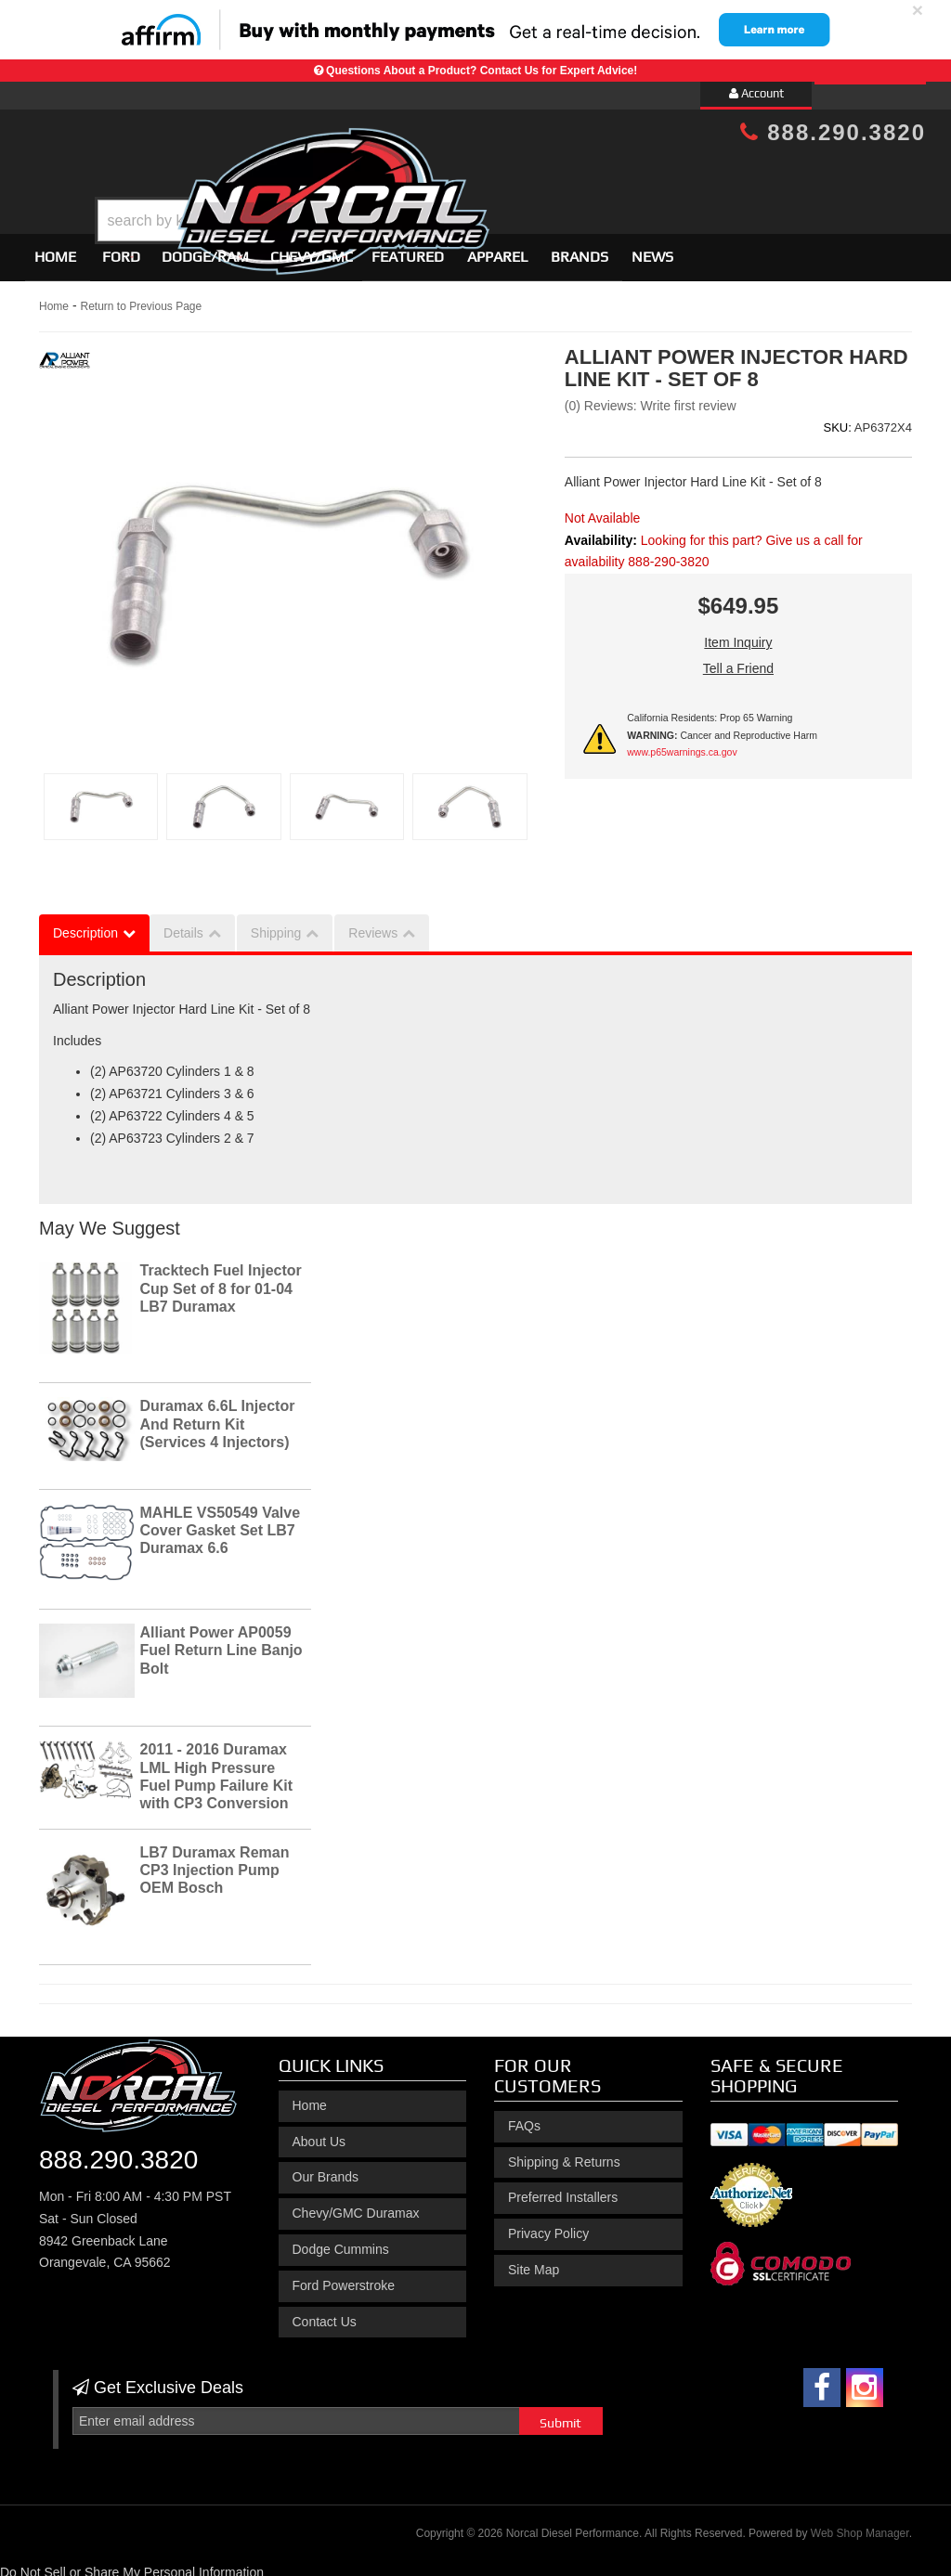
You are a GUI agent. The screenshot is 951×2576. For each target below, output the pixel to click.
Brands (579, 248)
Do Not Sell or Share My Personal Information (132, 2564)
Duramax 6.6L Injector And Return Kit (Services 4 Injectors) (217, 1416)
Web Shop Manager (860, 2524)
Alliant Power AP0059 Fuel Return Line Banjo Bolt (221, 1641)
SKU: (837, 419)
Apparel (497, 248)
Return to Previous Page (141, 297)
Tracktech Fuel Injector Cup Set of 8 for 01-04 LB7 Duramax (221, 1280)
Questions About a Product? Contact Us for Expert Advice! (481, 70)
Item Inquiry (738, 634)
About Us (319, 2133)
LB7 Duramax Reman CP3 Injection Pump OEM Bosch (215, 1861)
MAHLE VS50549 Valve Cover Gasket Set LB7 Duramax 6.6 (220, 1521)
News (652, 248)
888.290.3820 (833, 132)
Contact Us (325, 2313)
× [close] (917, 9)
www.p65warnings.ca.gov (681, 743)
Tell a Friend (738, 660)
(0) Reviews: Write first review (650, 397)
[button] (491, 174)
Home (55, 248)
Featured (407, 248)
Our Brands (326, 2169)
